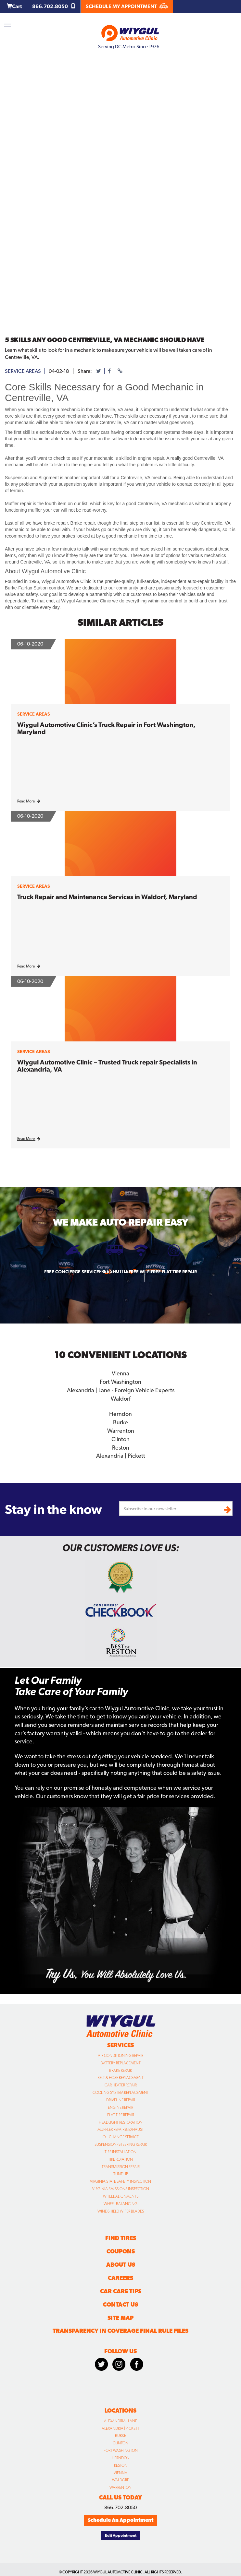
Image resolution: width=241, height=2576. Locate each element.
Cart (14, 6)
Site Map (120, 2317)
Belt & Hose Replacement (120, 2077)
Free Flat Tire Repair (174, 1271)
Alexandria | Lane (120, 2421)
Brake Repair (120, 2070)
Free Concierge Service (71, 1271)
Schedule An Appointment (120, 2520)
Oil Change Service (121, 2137)
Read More (28, 801)
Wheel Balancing (120, 2204)
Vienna (120, 1373)
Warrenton (120, 1430)
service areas (23, 371)
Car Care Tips (120, 2291)
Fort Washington (120, 1381)
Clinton (120, 1439)
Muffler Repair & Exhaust (120, 2129)
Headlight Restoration (121, 2122)
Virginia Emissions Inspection (120, 2189)
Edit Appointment (120, 2535)
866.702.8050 (54, 6)
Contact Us (120, 2304)
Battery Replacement (121, 2063)
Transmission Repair (121, 2167)
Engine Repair (120, 2107)
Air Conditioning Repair (120, 2055)
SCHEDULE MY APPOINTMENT (127, 6)
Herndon (120, 1413)
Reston (120, 1447)
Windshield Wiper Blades (120, 2211)
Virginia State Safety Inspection (120, 2181)
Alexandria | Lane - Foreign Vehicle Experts (120, 1390)
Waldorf (121, 1398)
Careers (120, 2277)
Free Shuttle (114, 1271)
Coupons (121, 2251)
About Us (120, 2264)
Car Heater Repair (121, 2085)
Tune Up (120, 2174)
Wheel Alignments (120, 2196)
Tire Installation (120, 2152)
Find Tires (120, 2238)
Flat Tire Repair (120, 2115)
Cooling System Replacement (121, 2092)
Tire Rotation (120, 2159)
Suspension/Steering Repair (121, 2144)
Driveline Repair (120, 2100)
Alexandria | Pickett (120, 1455)
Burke (120, 1422)
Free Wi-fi (140, 1271)
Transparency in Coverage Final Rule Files (120, 2330)
